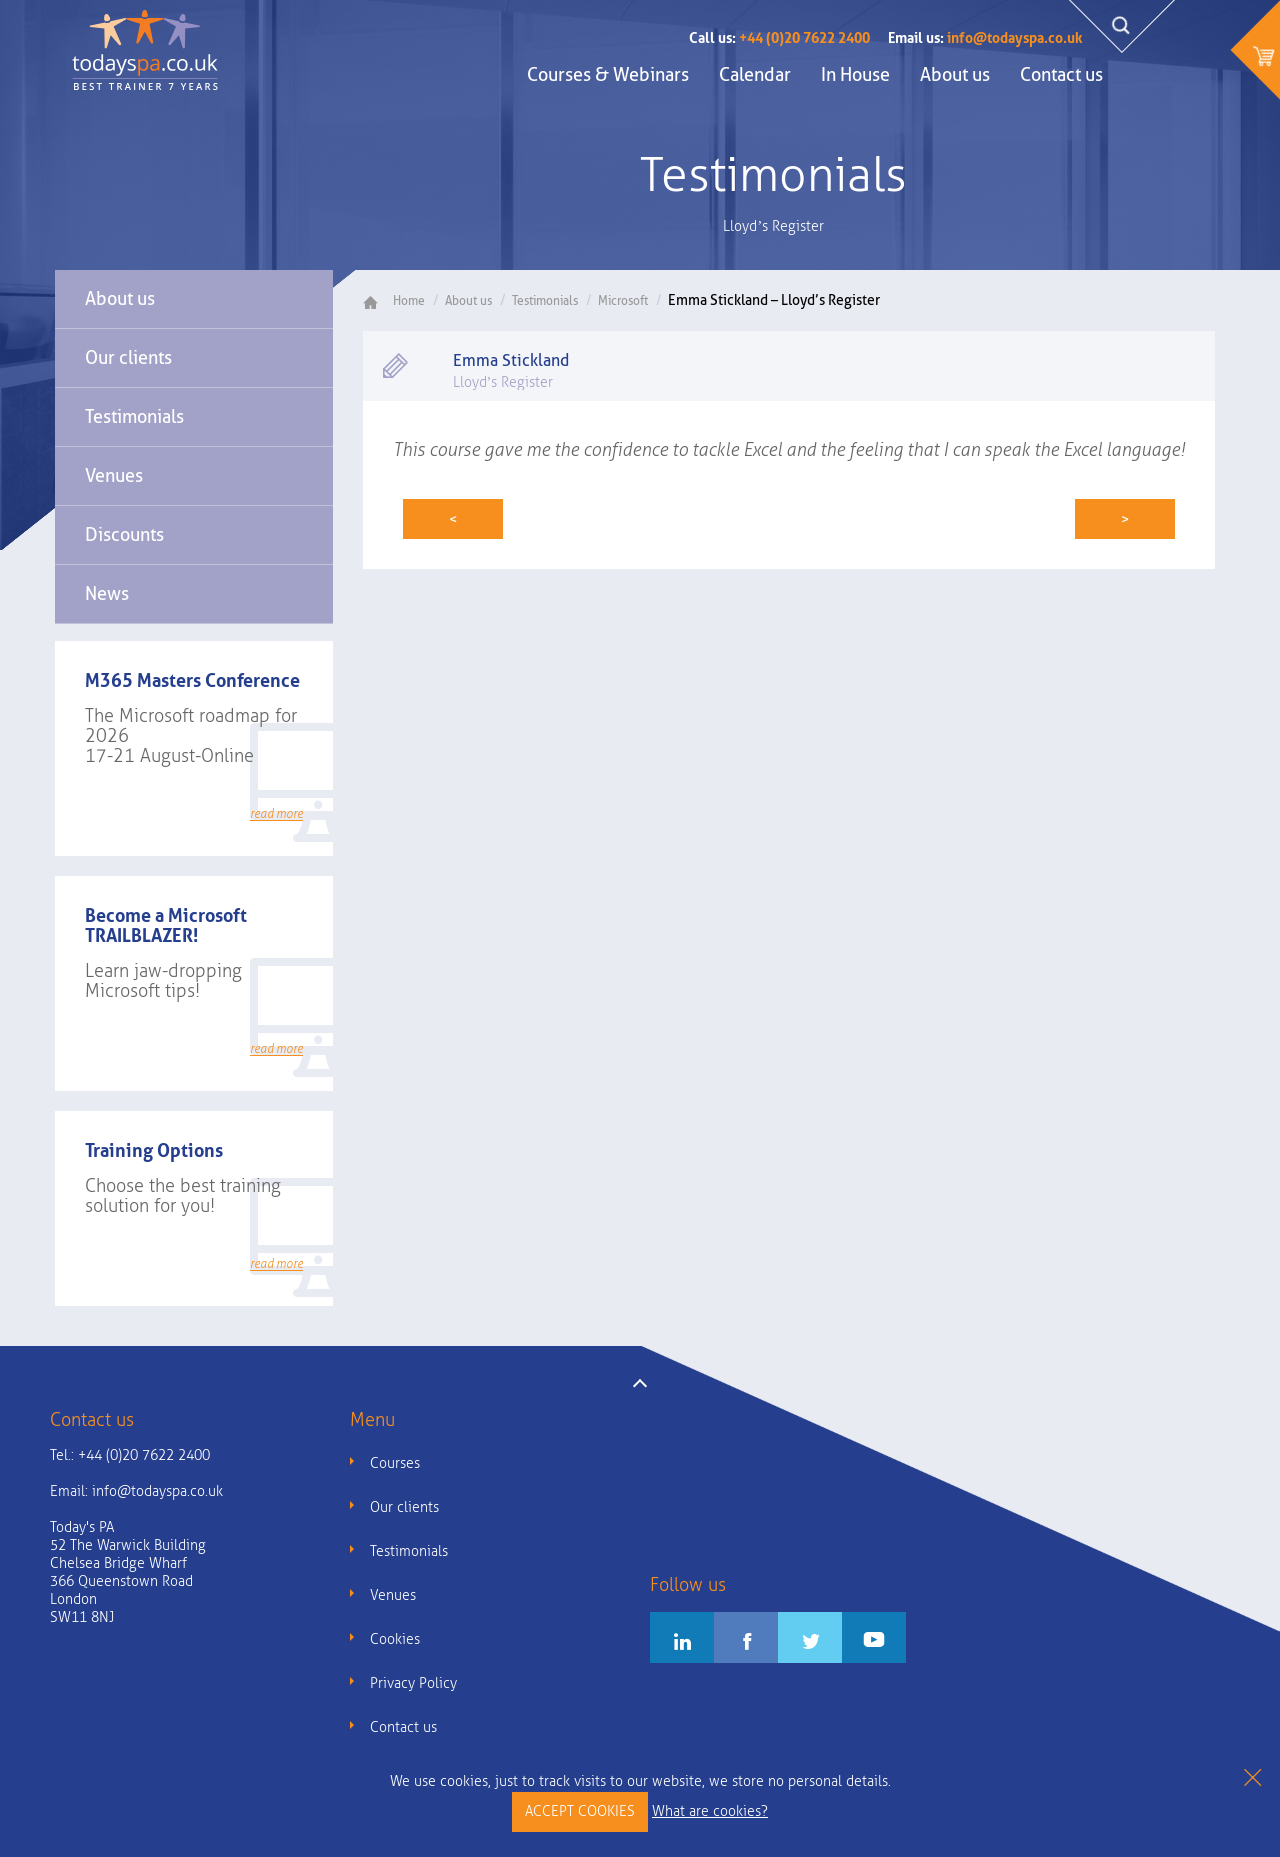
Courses (395, 1463)
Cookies (395, 1639)
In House (855, 74)
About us (955, 74)
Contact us (1061, 74)
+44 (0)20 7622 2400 (779, 38)
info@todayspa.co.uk (985, 38)
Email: (136, 1491)
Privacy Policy (413, 1683)
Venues (114, 475)
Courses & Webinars (608, 74)
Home (401, 301)
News (107, 593)
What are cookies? (710, 1811)
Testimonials (134, 416)
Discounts (124, 534)
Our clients (128, 357)
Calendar (755, 74)
